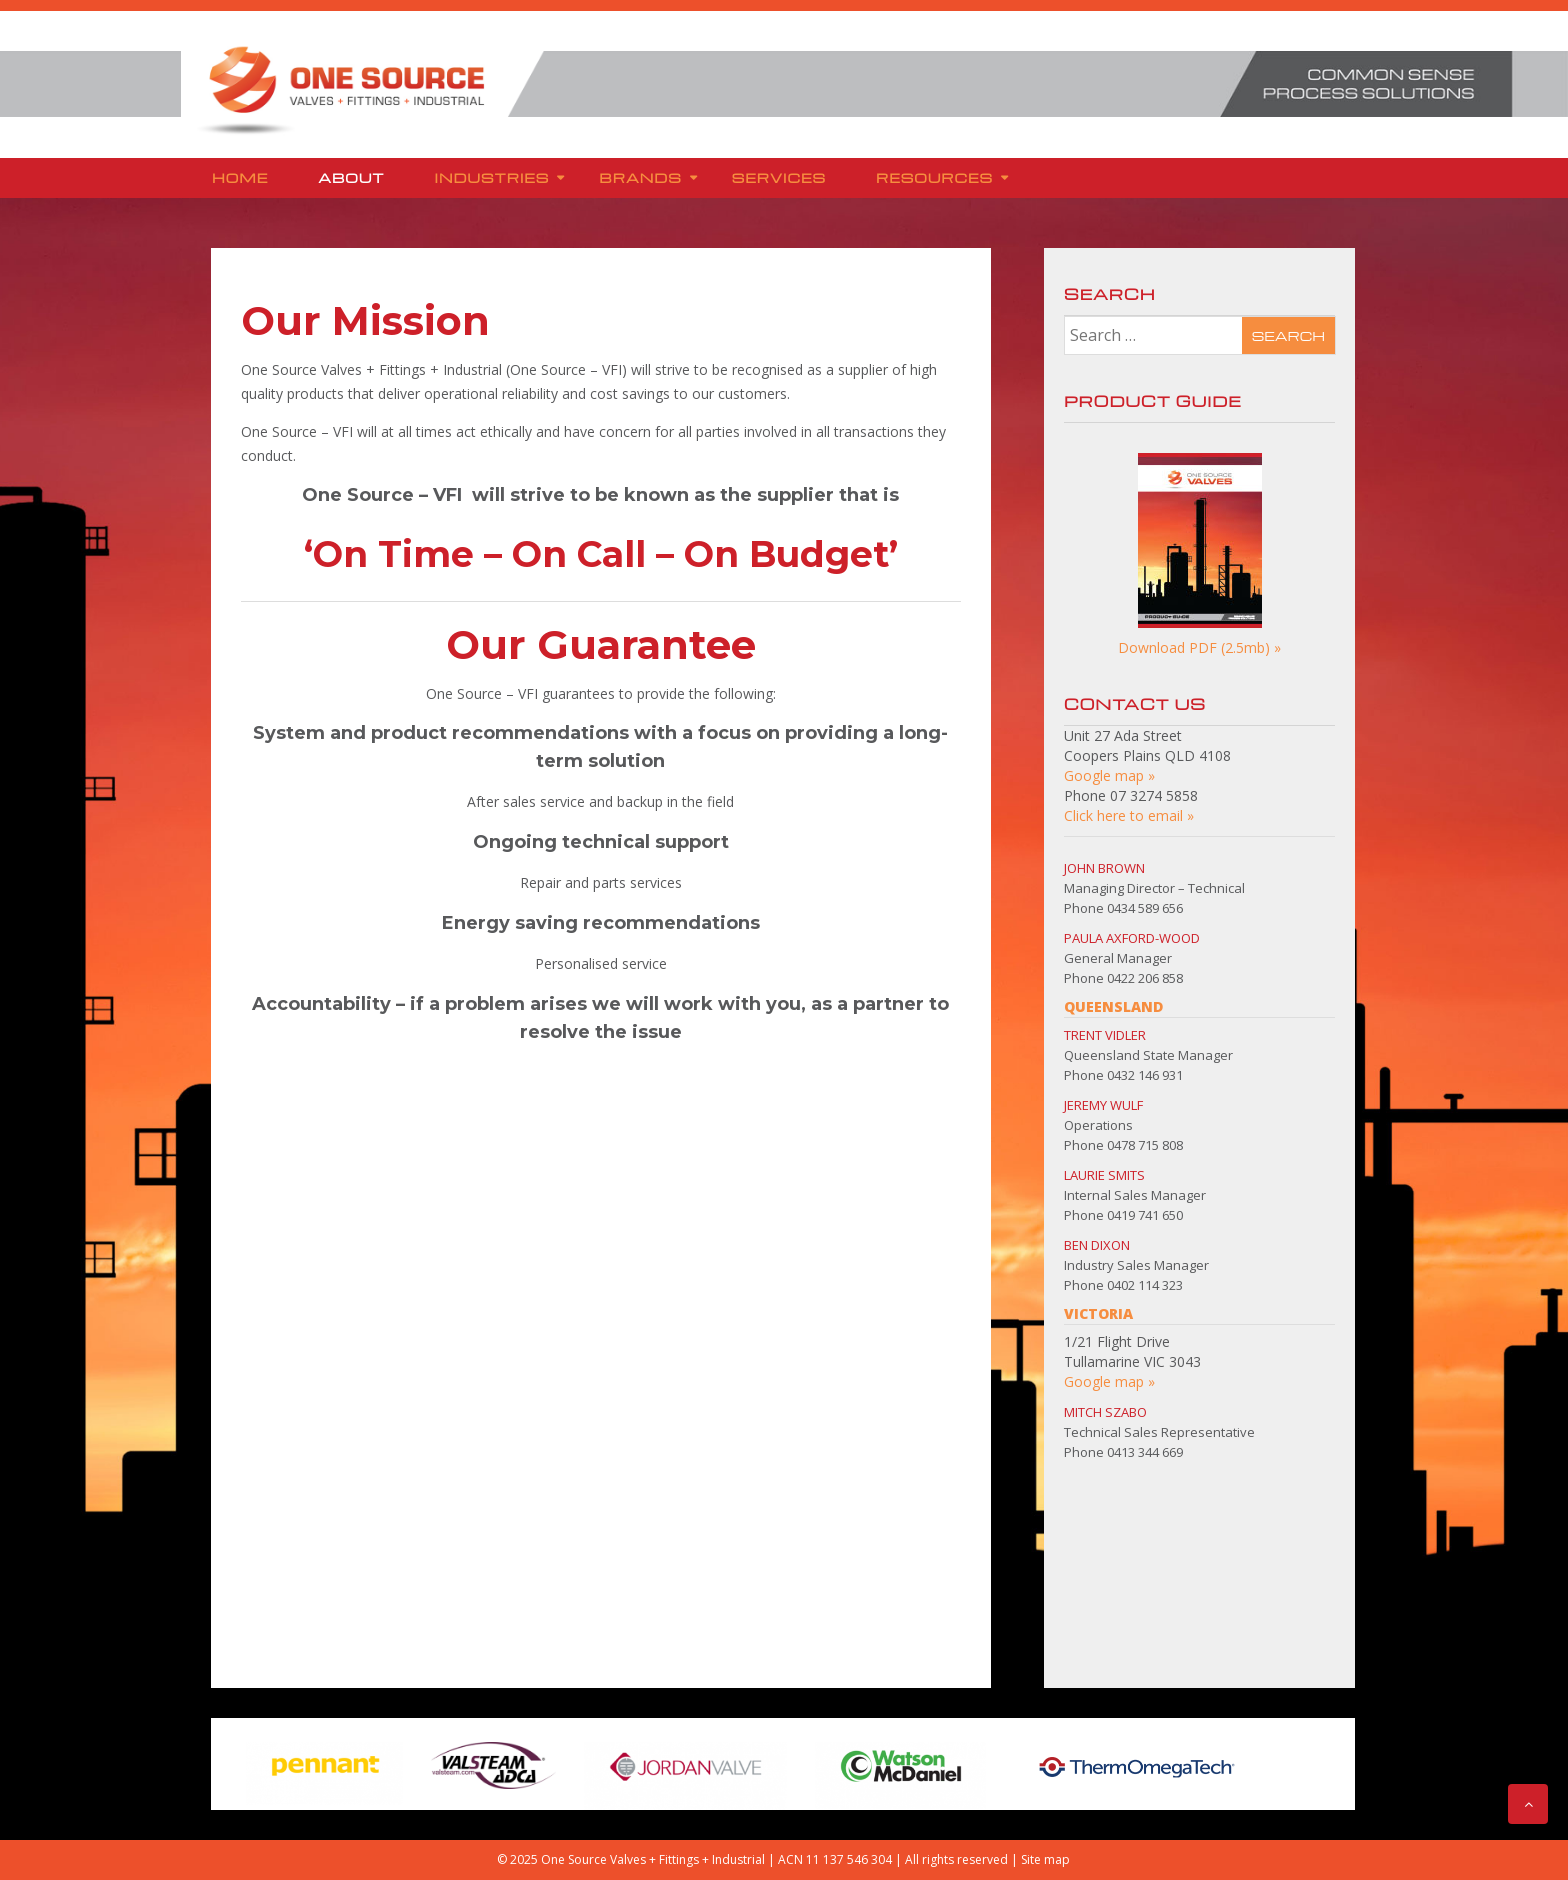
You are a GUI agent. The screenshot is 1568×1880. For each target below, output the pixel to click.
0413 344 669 (1145, 1452)
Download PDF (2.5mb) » (1199, 647)
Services (779, 177)
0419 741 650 (1145, 1215)
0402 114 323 (1145, 1285)
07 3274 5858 (1154, 795)
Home (240, 177)
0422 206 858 (1145, 978)
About (351, 177)
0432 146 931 (1145, 1075)
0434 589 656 (1145, 908)
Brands (640, 177)
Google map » (1109, 775)
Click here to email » (1129, 815)
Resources (934, 177)
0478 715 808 (1145, 1145)
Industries (492, 177)
